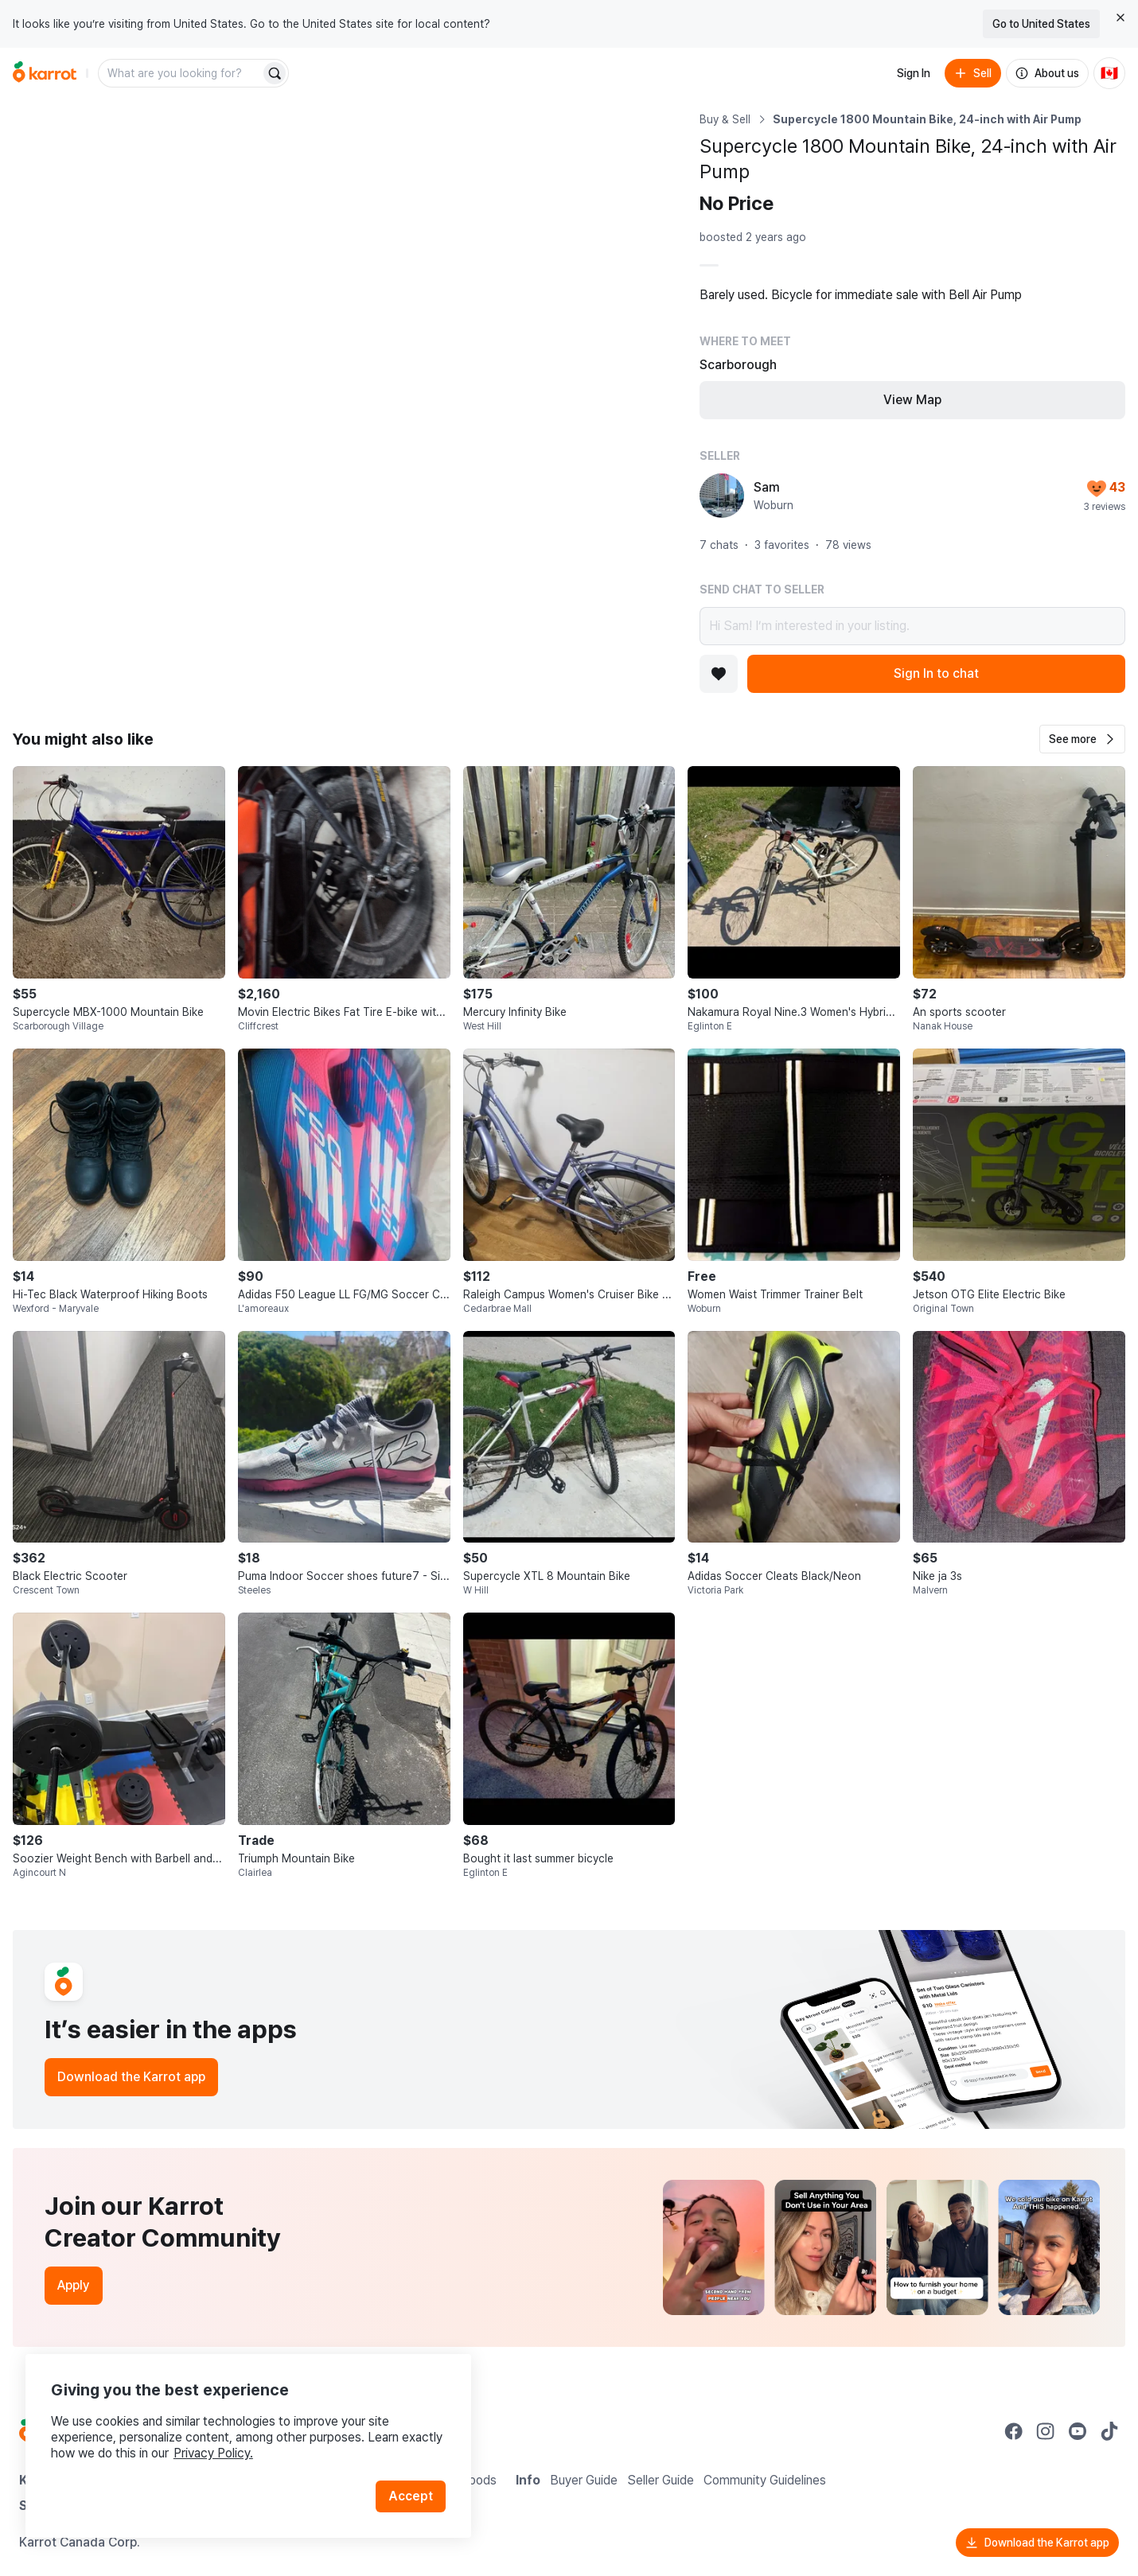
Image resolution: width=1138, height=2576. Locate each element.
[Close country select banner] (1120, 17)
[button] (1082, 739)
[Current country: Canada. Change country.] (1109, 73)
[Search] (274, 73)
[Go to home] (44, 73)
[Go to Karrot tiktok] (1109, 2431)
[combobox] (180, 73)
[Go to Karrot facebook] (1013, 2431)
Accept (410, 2496)
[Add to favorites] (719, 674)
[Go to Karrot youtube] (1077, 2431)
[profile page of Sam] (722, 495)
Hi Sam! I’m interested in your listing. (912, 626)
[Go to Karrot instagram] (1045, 2431)
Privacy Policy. (213, 2453)
